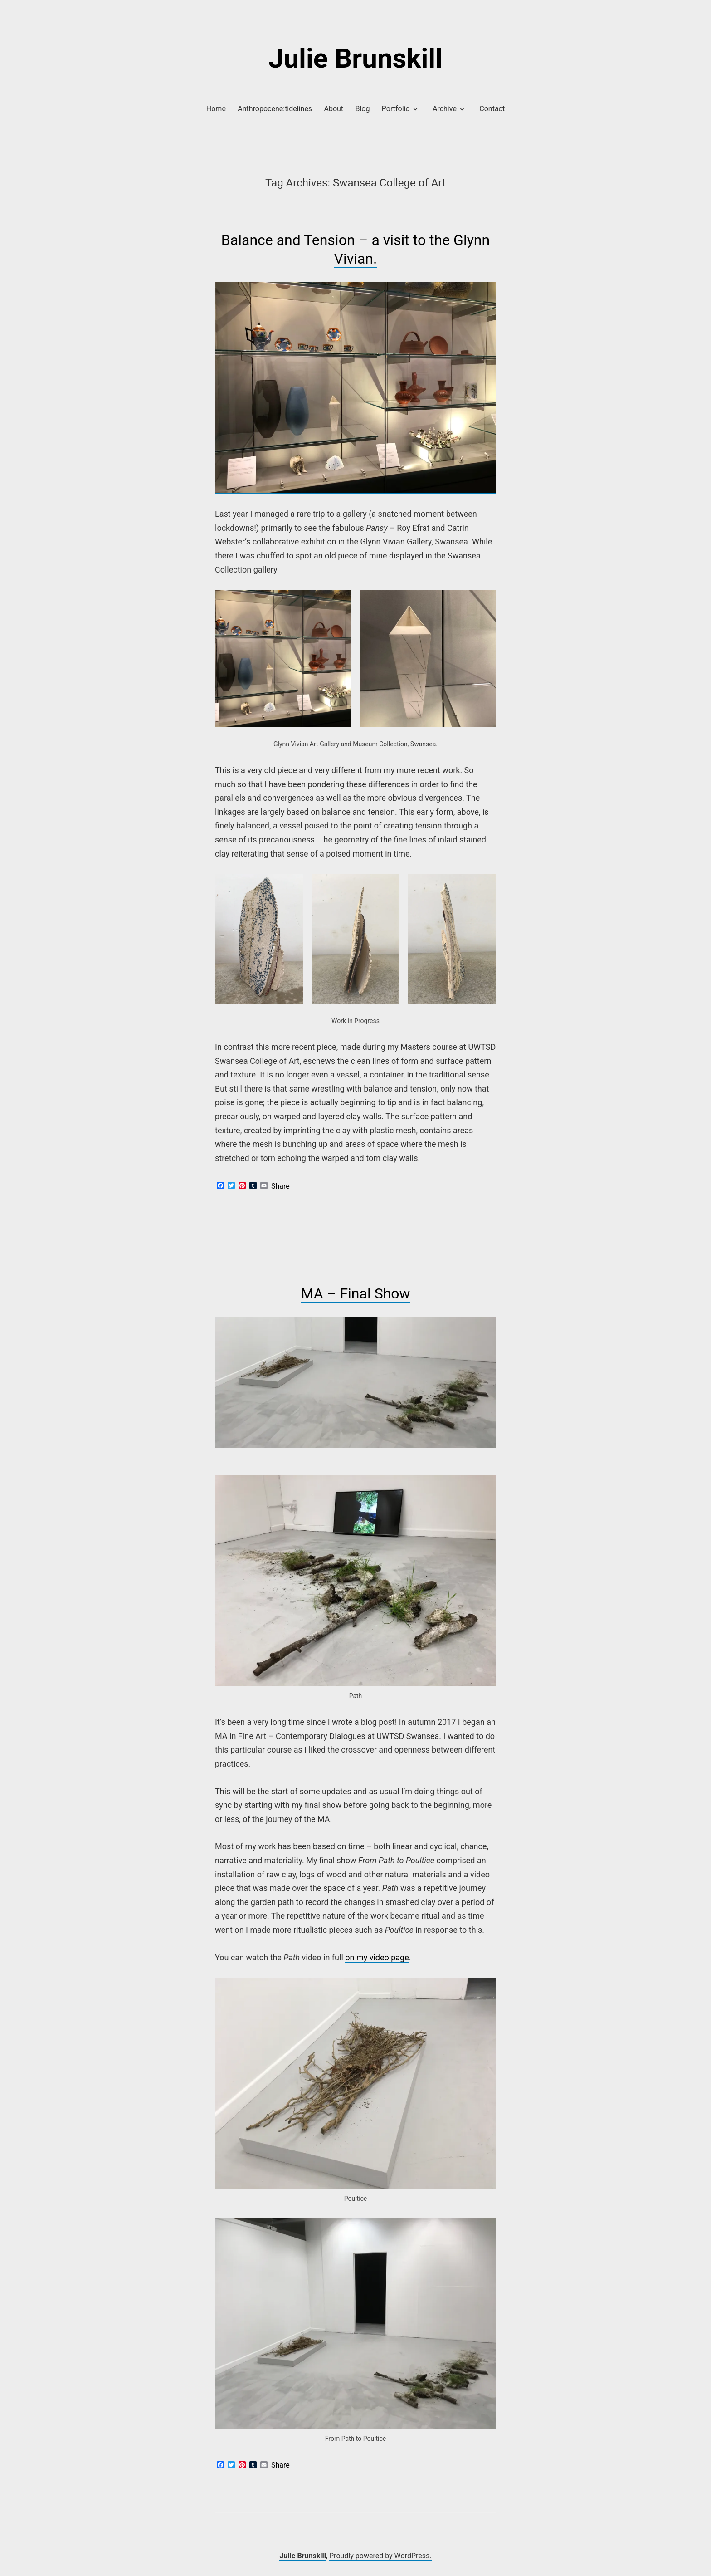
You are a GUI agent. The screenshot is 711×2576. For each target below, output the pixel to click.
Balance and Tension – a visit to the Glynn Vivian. (355, 249)
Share (280, 1186)
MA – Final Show (355, 1293)
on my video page (377, 1957)
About (334, 108)
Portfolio (396, 108)
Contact (492, 108)
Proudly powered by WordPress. (380, 2556)
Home (216, 108)
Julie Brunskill (355, 58)
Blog (362, 108)
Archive (445, 108)
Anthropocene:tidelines (275, 108)
